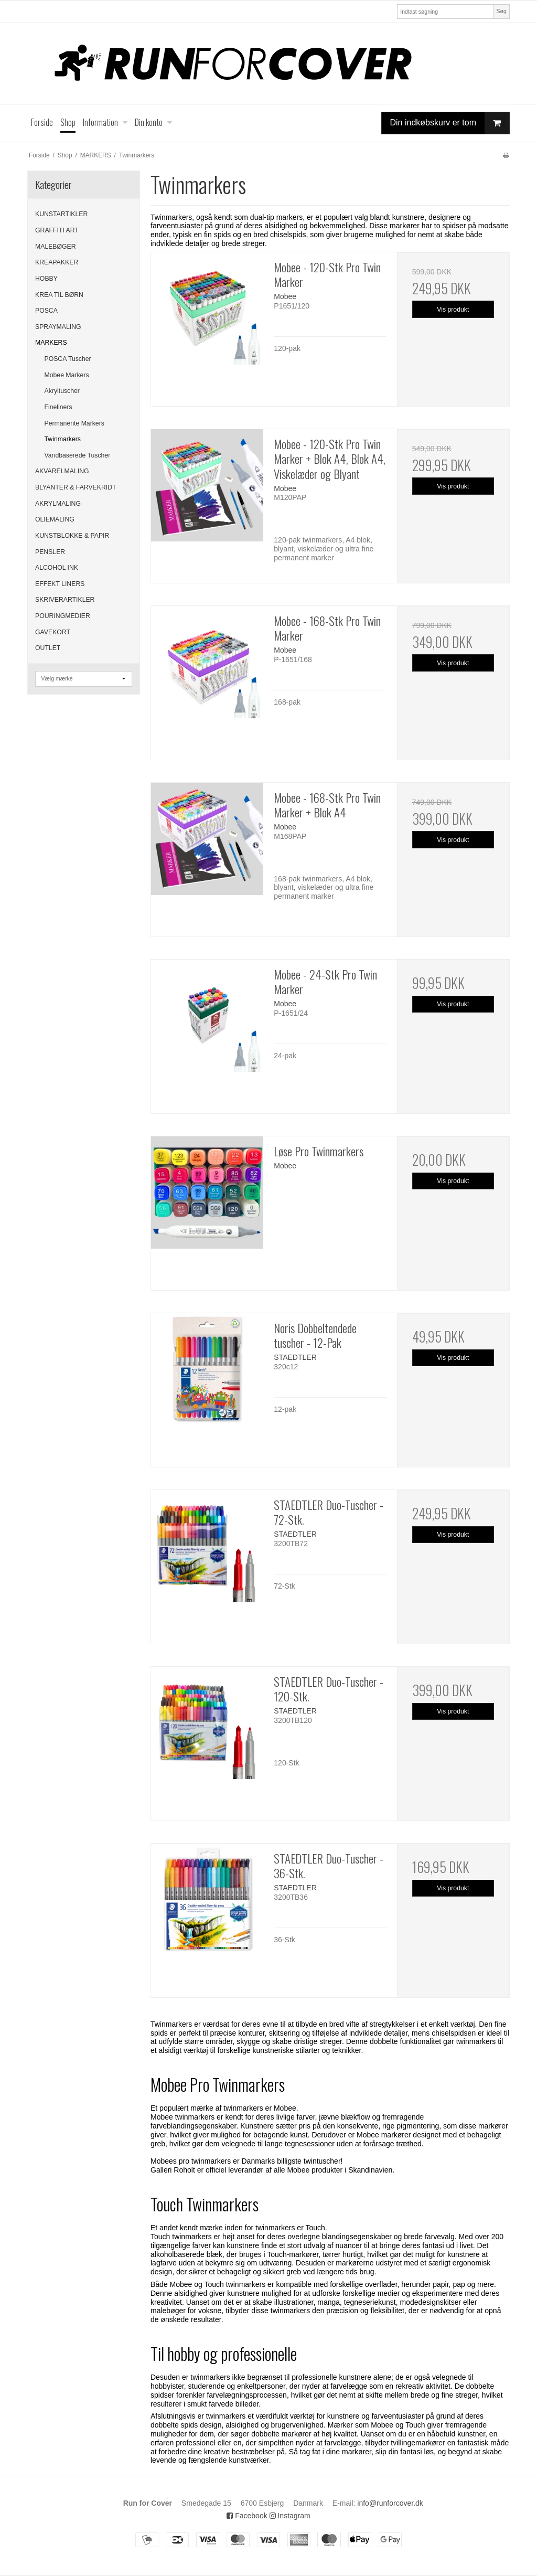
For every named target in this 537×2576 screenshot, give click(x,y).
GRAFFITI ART (57, 230)
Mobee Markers (67, 375)
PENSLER (50, 552)
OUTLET (47, 648)
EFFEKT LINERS (59, 584)
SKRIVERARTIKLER (64, 599)
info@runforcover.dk (390, 2503)
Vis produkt (453, 309)
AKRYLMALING (58, 503)
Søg (501, 11)
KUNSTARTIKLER (61, 214)
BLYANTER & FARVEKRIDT (75, 487)
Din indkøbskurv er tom (450, 123)
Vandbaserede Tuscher (78, 455)
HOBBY (46, 278)
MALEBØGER (55, 246)
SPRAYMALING (58, 327)
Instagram (290, 2515)
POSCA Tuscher (68, 359)
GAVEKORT (52, 632)
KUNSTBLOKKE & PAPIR (72, 535)
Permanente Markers (74, 423)
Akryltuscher (62, 391)
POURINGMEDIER (62, 616)
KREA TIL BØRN (59, 295)
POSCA (46, 310)
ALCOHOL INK (56, 567)
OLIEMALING (54, 519)
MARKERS (51, 342)
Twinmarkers (63, 439)
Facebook (247, 2515)
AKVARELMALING (62, 471)
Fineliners (58, 407)
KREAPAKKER (56, 262)
